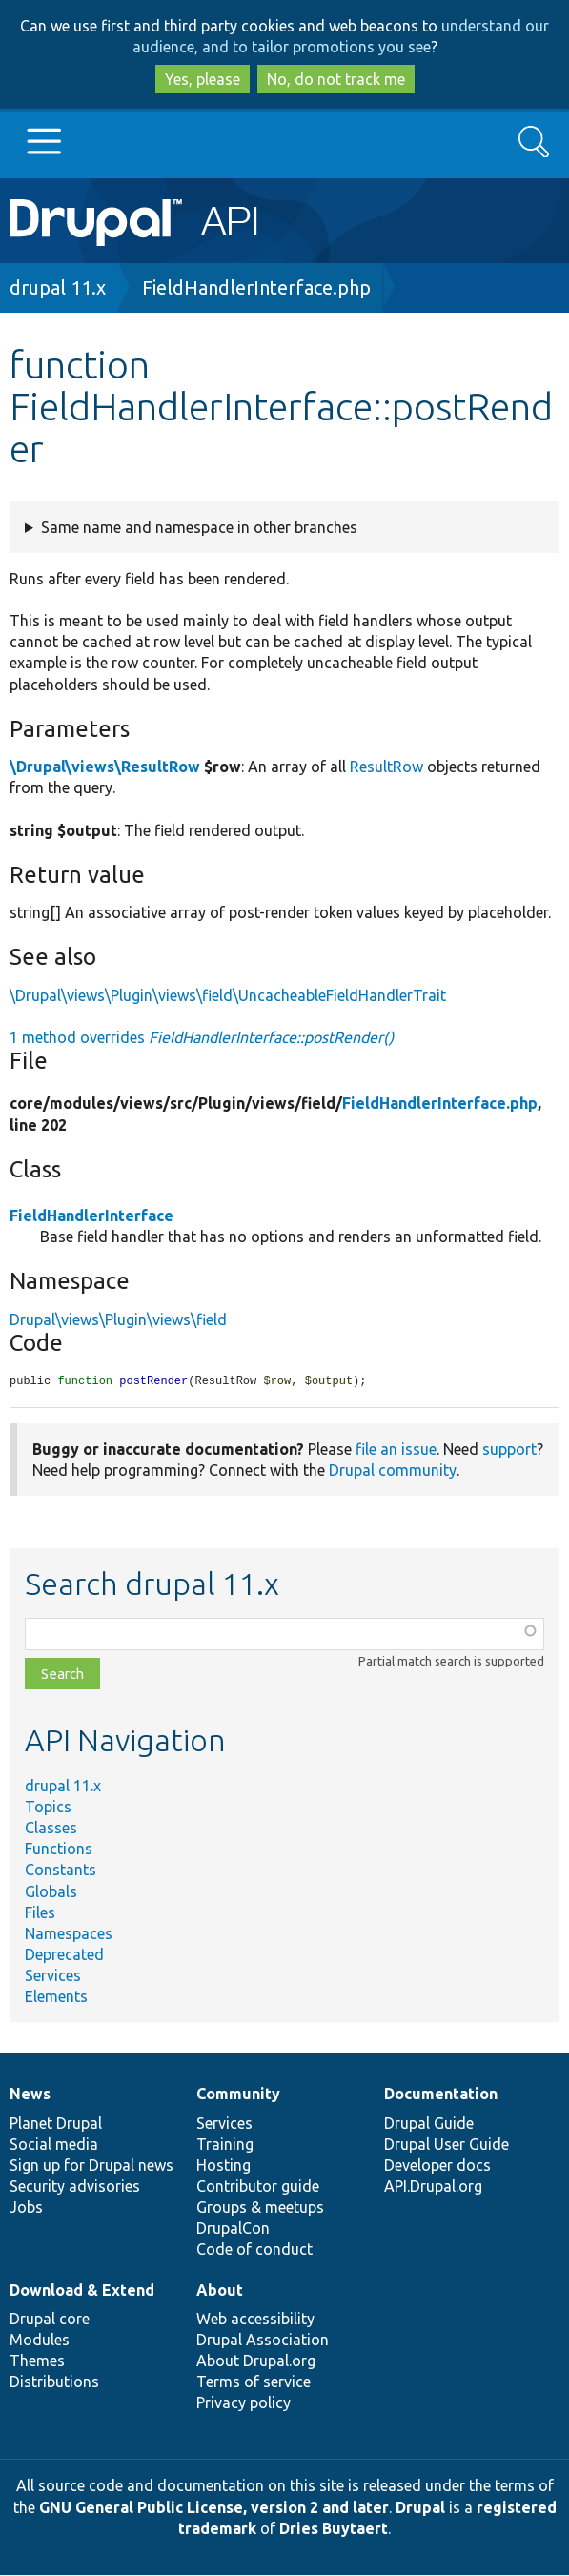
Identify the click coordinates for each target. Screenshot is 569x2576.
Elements (56, 1997)
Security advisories (75, 2187)
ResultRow (386, 766)
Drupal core (50, 2319)
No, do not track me (336, 79)
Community (238, 2094)
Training (225, 2145)
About (219, 2291)
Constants (60, 1870)
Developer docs (437, 2166)
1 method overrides (202, 1037)
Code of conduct (254, 2250)
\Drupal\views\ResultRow (105, 766)
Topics (48, 1807)
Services (53, 1976)
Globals (51, 1892)
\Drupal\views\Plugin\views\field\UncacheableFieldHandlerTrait (228, 995)
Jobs (26, 2208)
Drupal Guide (429, 2124)
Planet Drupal (56, 2124)
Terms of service (253, 2382)
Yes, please (202, 79)
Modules (40, 2340)
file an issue (396, 1450)
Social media (54, 2145)
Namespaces (68, 1934)
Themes (37, 2361)
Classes (51, 1828)
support (509, 1450)
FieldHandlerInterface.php (256, 287)
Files (40, 1913)
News (30, 2094)
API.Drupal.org (433, 2187)
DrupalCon (233, 2229)
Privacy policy (243, 2403)
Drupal (420, 2508)
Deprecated (64, 1955)
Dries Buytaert (333, 2529)
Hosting (223, 2166)
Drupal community (393, 1471)
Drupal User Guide (446, 2145)
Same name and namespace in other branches (199, 527)
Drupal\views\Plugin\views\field (118, 1319)
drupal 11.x (58, 287)
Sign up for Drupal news (91, 2166)
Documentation (441, 2094)
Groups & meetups (260, 2208)
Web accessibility (255, 2319)
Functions (58, 1849)
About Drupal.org (255, 2361)
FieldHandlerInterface (91, 1215)
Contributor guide (257, 2187)
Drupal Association (262, 2340)
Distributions (54, 2382)
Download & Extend (82, 2291)
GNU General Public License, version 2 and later (214, 2508)
